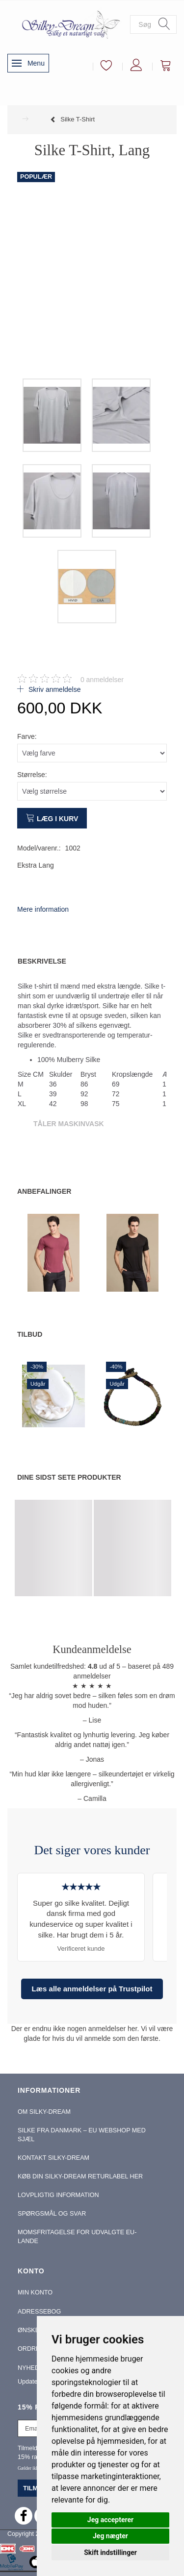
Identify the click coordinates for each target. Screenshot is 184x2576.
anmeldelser (102, 680)
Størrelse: (32, 775)
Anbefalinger (44, 1191)
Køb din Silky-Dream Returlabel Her (80, 2176)
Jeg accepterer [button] (110, 2520)
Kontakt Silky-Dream (53, 2157)
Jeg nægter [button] (110, 2536)
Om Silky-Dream (44, 2111)
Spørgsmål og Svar (52, 2213)
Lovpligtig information (58, 2195)
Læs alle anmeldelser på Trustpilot (92, 1989)
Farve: (27, 736)
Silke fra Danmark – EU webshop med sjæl (82, 2135)
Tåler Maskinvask (68, 1124)
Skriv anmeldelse (53, 689)
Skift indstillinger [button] (110, 2552)
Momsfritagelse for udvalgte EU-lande (77, 2237)
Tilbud (29, 1334)
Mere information (43, 909)
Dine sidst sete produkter (69, 1477)
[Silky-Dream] (69, 24)
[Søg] (164, 24)
